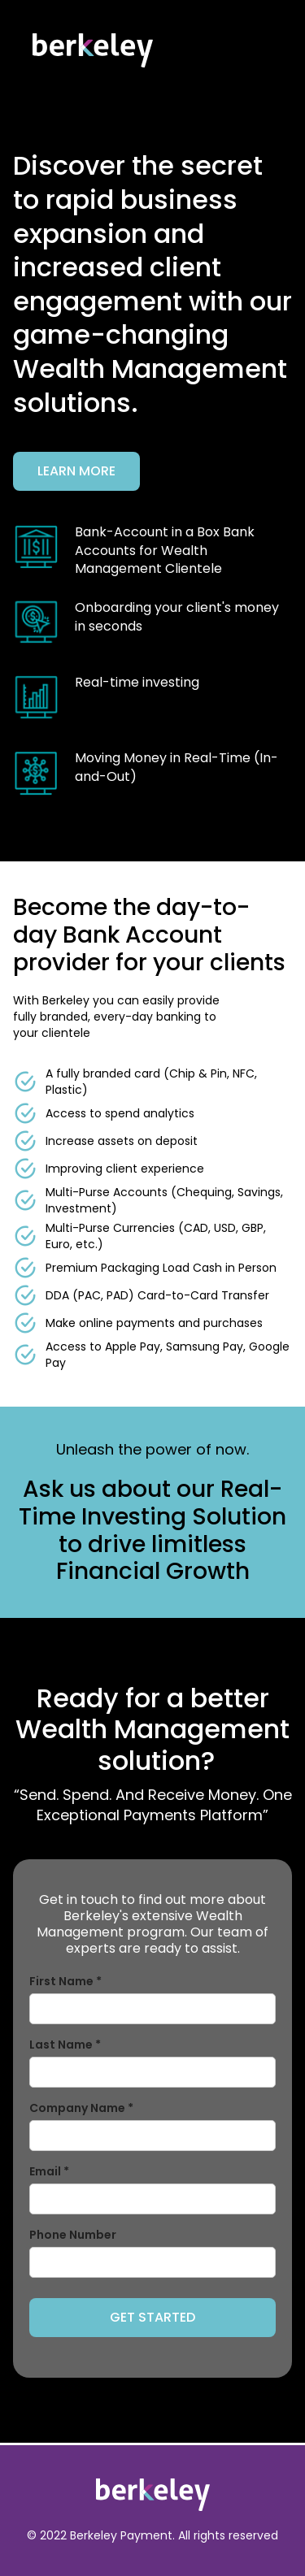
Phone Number (72, 2235)
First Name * (65, 1981)
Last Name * (65, 2044)
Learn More (76, 471)
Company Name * (81, 2108)
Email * (49, 2171)
